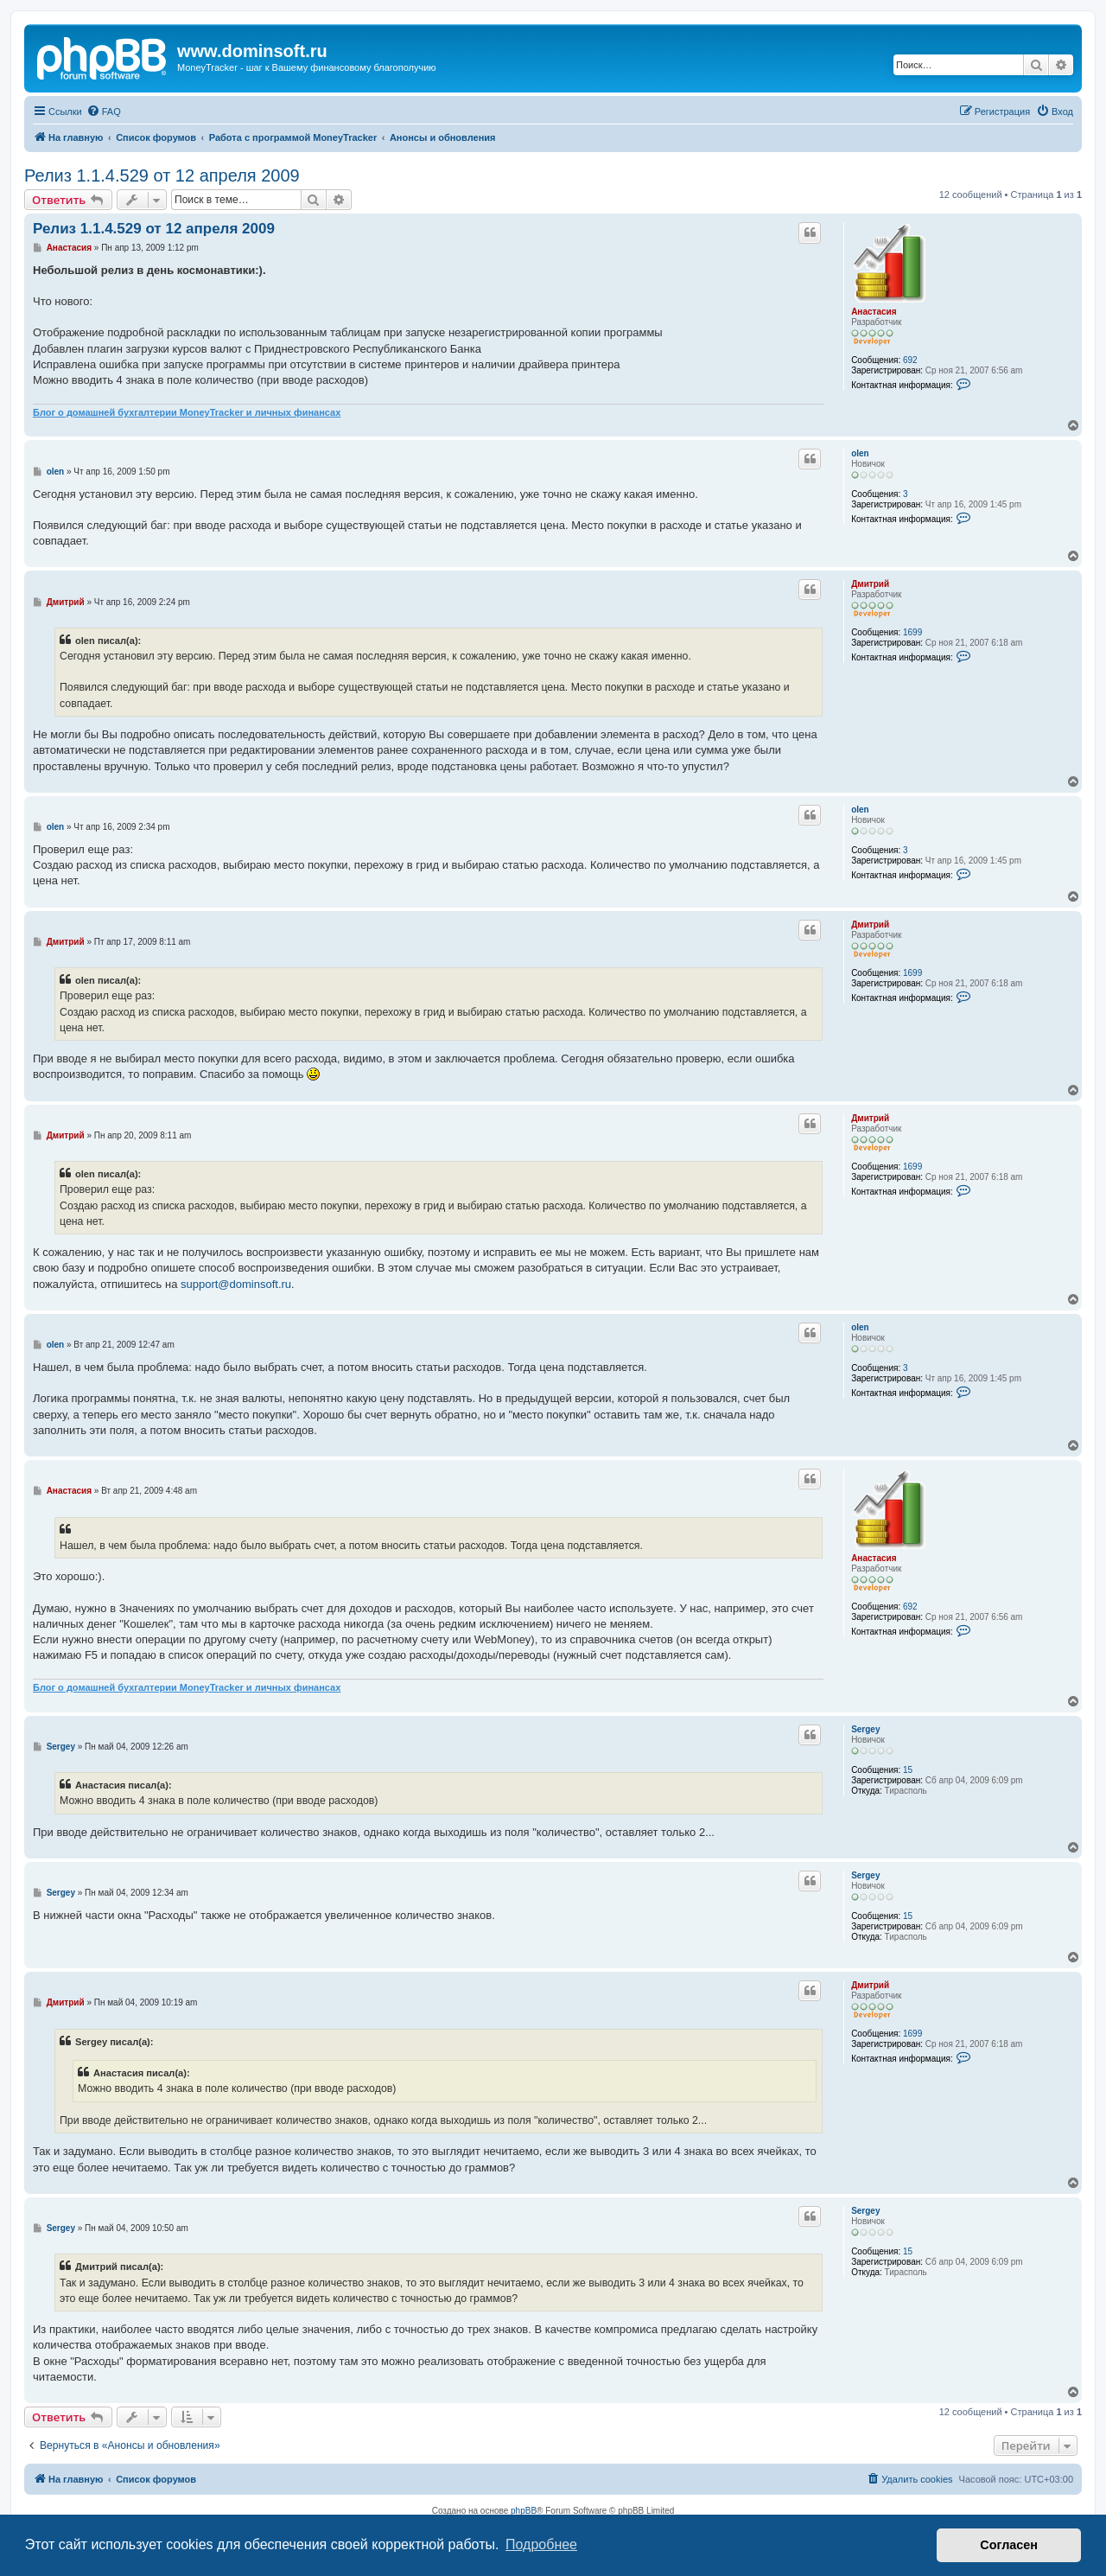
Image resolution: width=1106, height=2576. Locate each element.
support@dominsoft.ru (236, 1284)
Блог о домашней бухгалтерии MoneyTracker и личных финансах (186, 412)
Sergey (865, 1729)
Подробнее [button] (541, 2544)
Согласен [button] (1009, 2545)
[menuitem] (103, 111)
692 (910, 360)
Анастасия (873, 311)
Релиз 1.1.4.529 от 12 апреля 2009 (162, 175)
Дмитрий (870, 584)
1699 (912, 632)
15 (907, 1770)
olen (860, 453)
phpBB (524, 2510)
